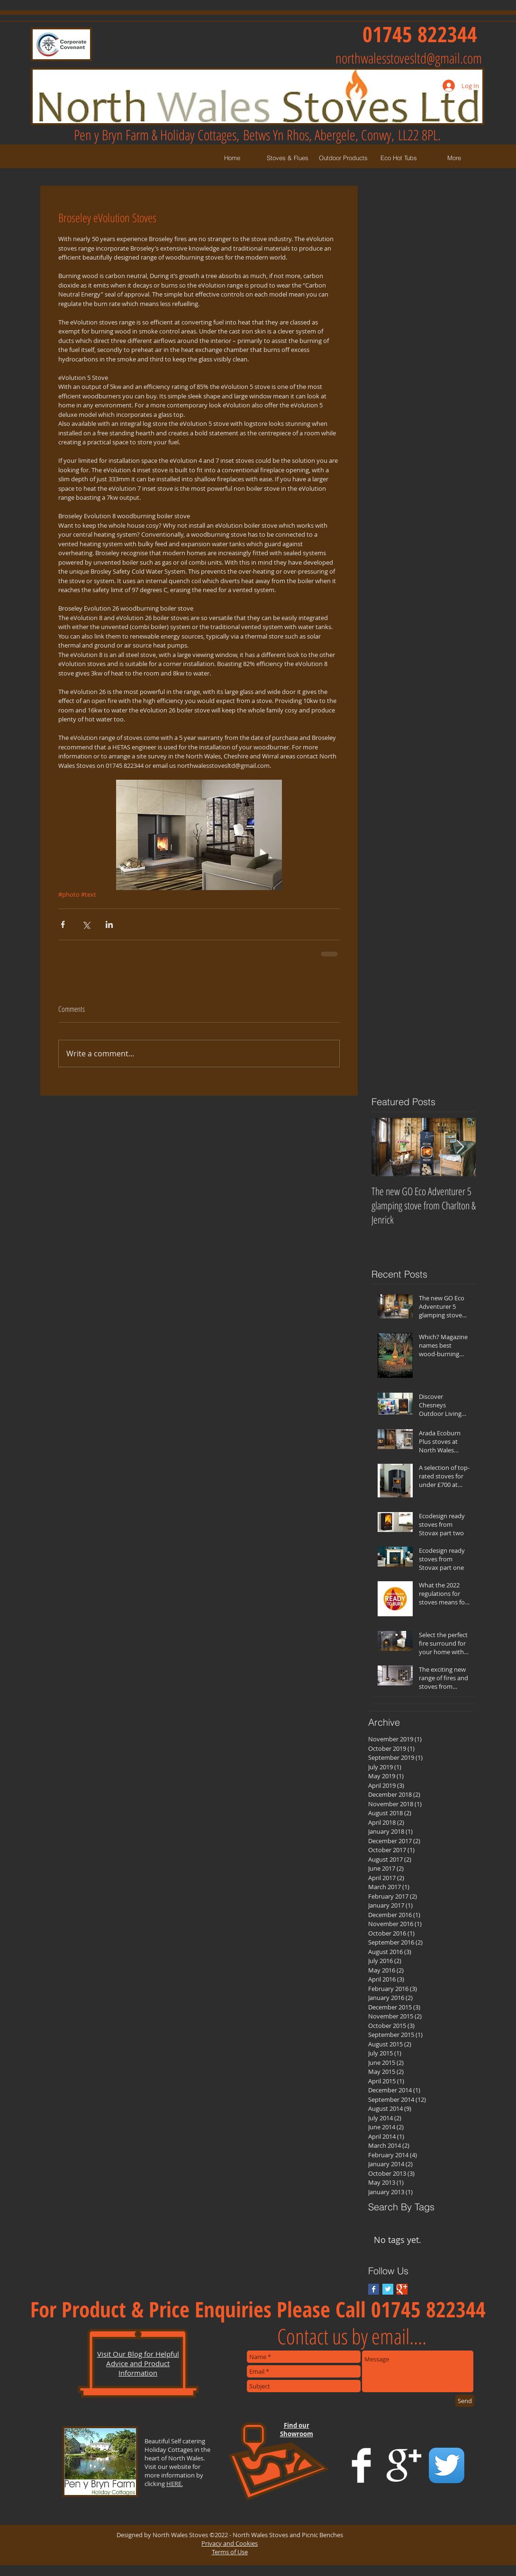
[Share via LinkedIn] (109, 924)
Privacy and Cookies (229, 2543)
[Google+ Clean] (404, 2465)
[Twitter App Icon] (446, 2465)
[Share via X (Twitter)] (86, 924)
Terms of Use (230, 2552)
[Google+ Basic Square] (402, 2289)
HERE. (174, 2483)
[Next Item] (460, 1147)
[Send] (464, 2401)
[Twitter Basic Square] (387, 2289)
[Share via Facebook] (62, 924)
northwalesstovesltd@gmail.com (408, 58)
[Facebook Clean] (361, 2465)
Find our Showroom (296, 2429)
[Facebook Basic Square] (373, 2289)
